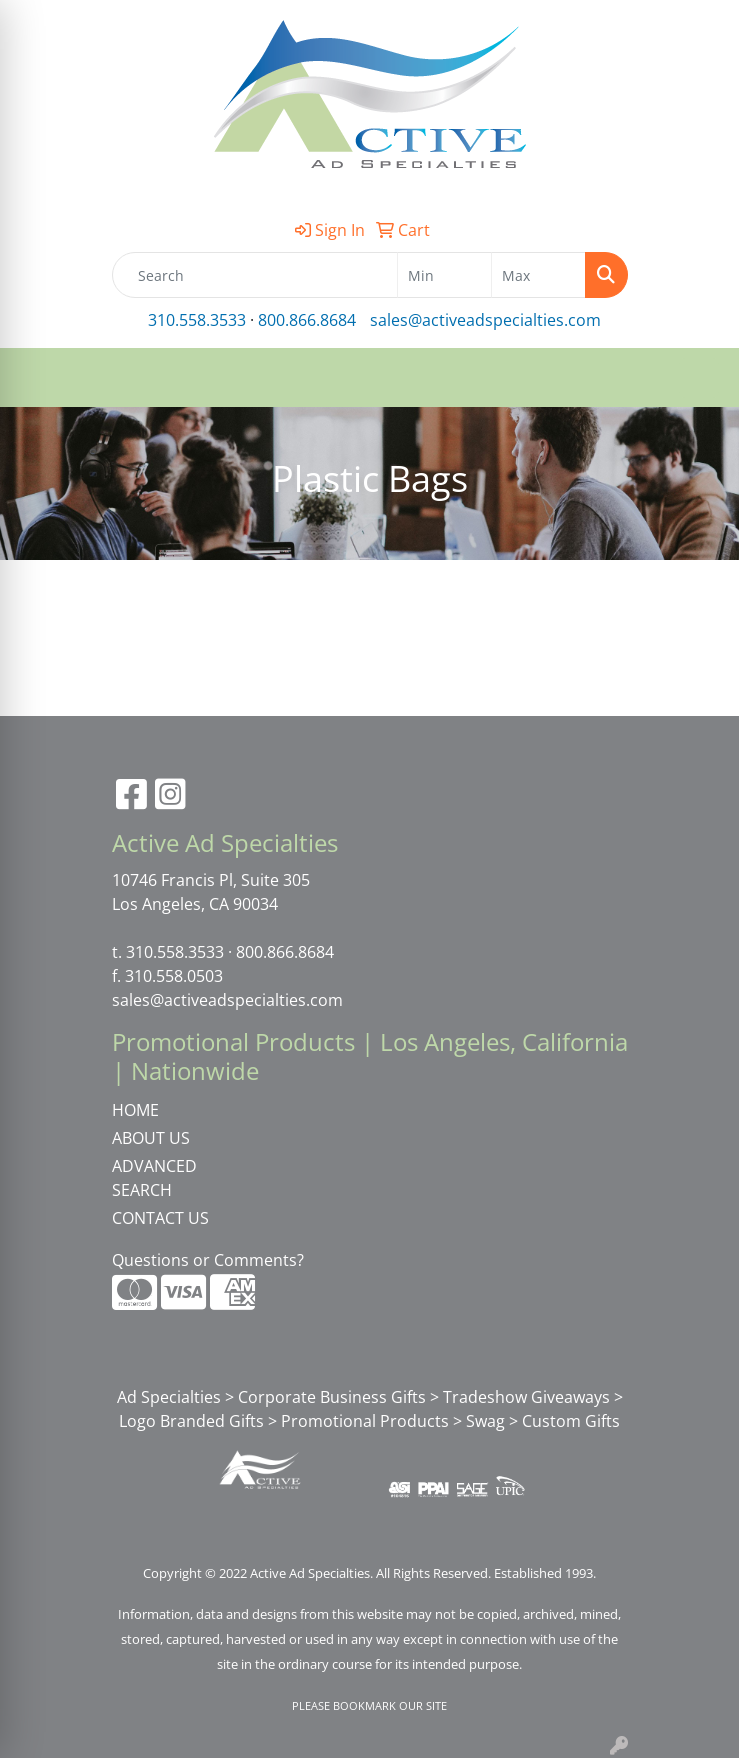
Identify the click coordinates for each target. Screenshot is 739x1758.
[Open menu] (699, 378)
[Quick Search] (255, 275)
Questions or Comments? (208, 1260)
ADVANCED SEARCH (154, 1178)
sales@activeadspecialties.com (485, 320)
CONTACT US (160, 1218)
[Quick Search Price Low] (444, 275)
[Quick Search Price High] (538, 275)
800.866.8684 (307, 320)
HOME (135, 1110)
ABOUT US (151, 1138)
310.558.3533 (197, 320)
